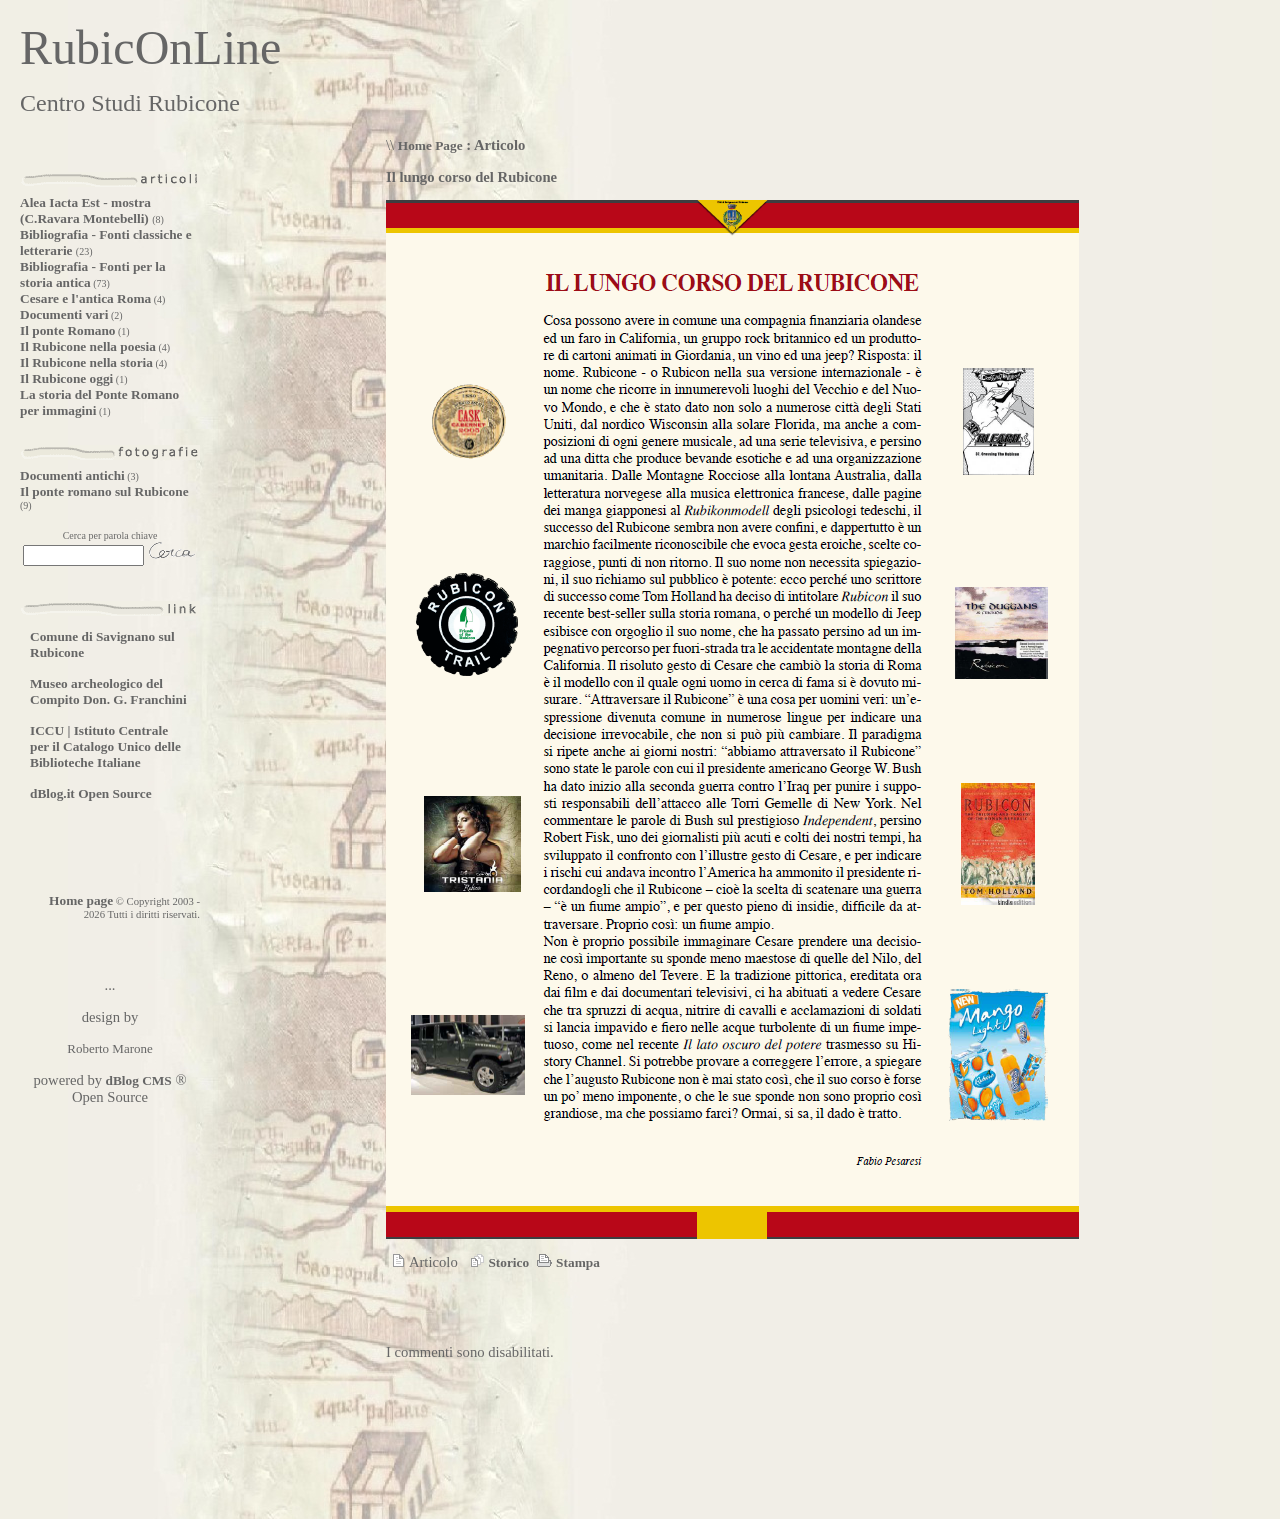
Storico (497, 1262)
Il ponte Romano (68, 330)
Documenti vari (64, 314)
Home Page (430, 145)
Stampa (566, 1262)
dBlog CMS (137, 1080)
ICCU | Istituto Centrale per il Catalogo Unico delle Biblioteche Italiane (105, 746)
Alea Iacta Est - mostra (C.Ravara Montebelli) (86, 210)
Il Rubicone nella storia (86, 362)
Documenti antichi (72, 475)
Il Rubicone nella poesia (88, 346)
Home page (81, 900)
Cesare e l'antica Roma (85, 298)
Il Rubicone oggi (66, 378)
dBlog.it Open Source (91, 793)
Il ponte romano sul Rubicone (104, 491)
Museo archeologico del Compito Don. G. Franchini (108, 691)
